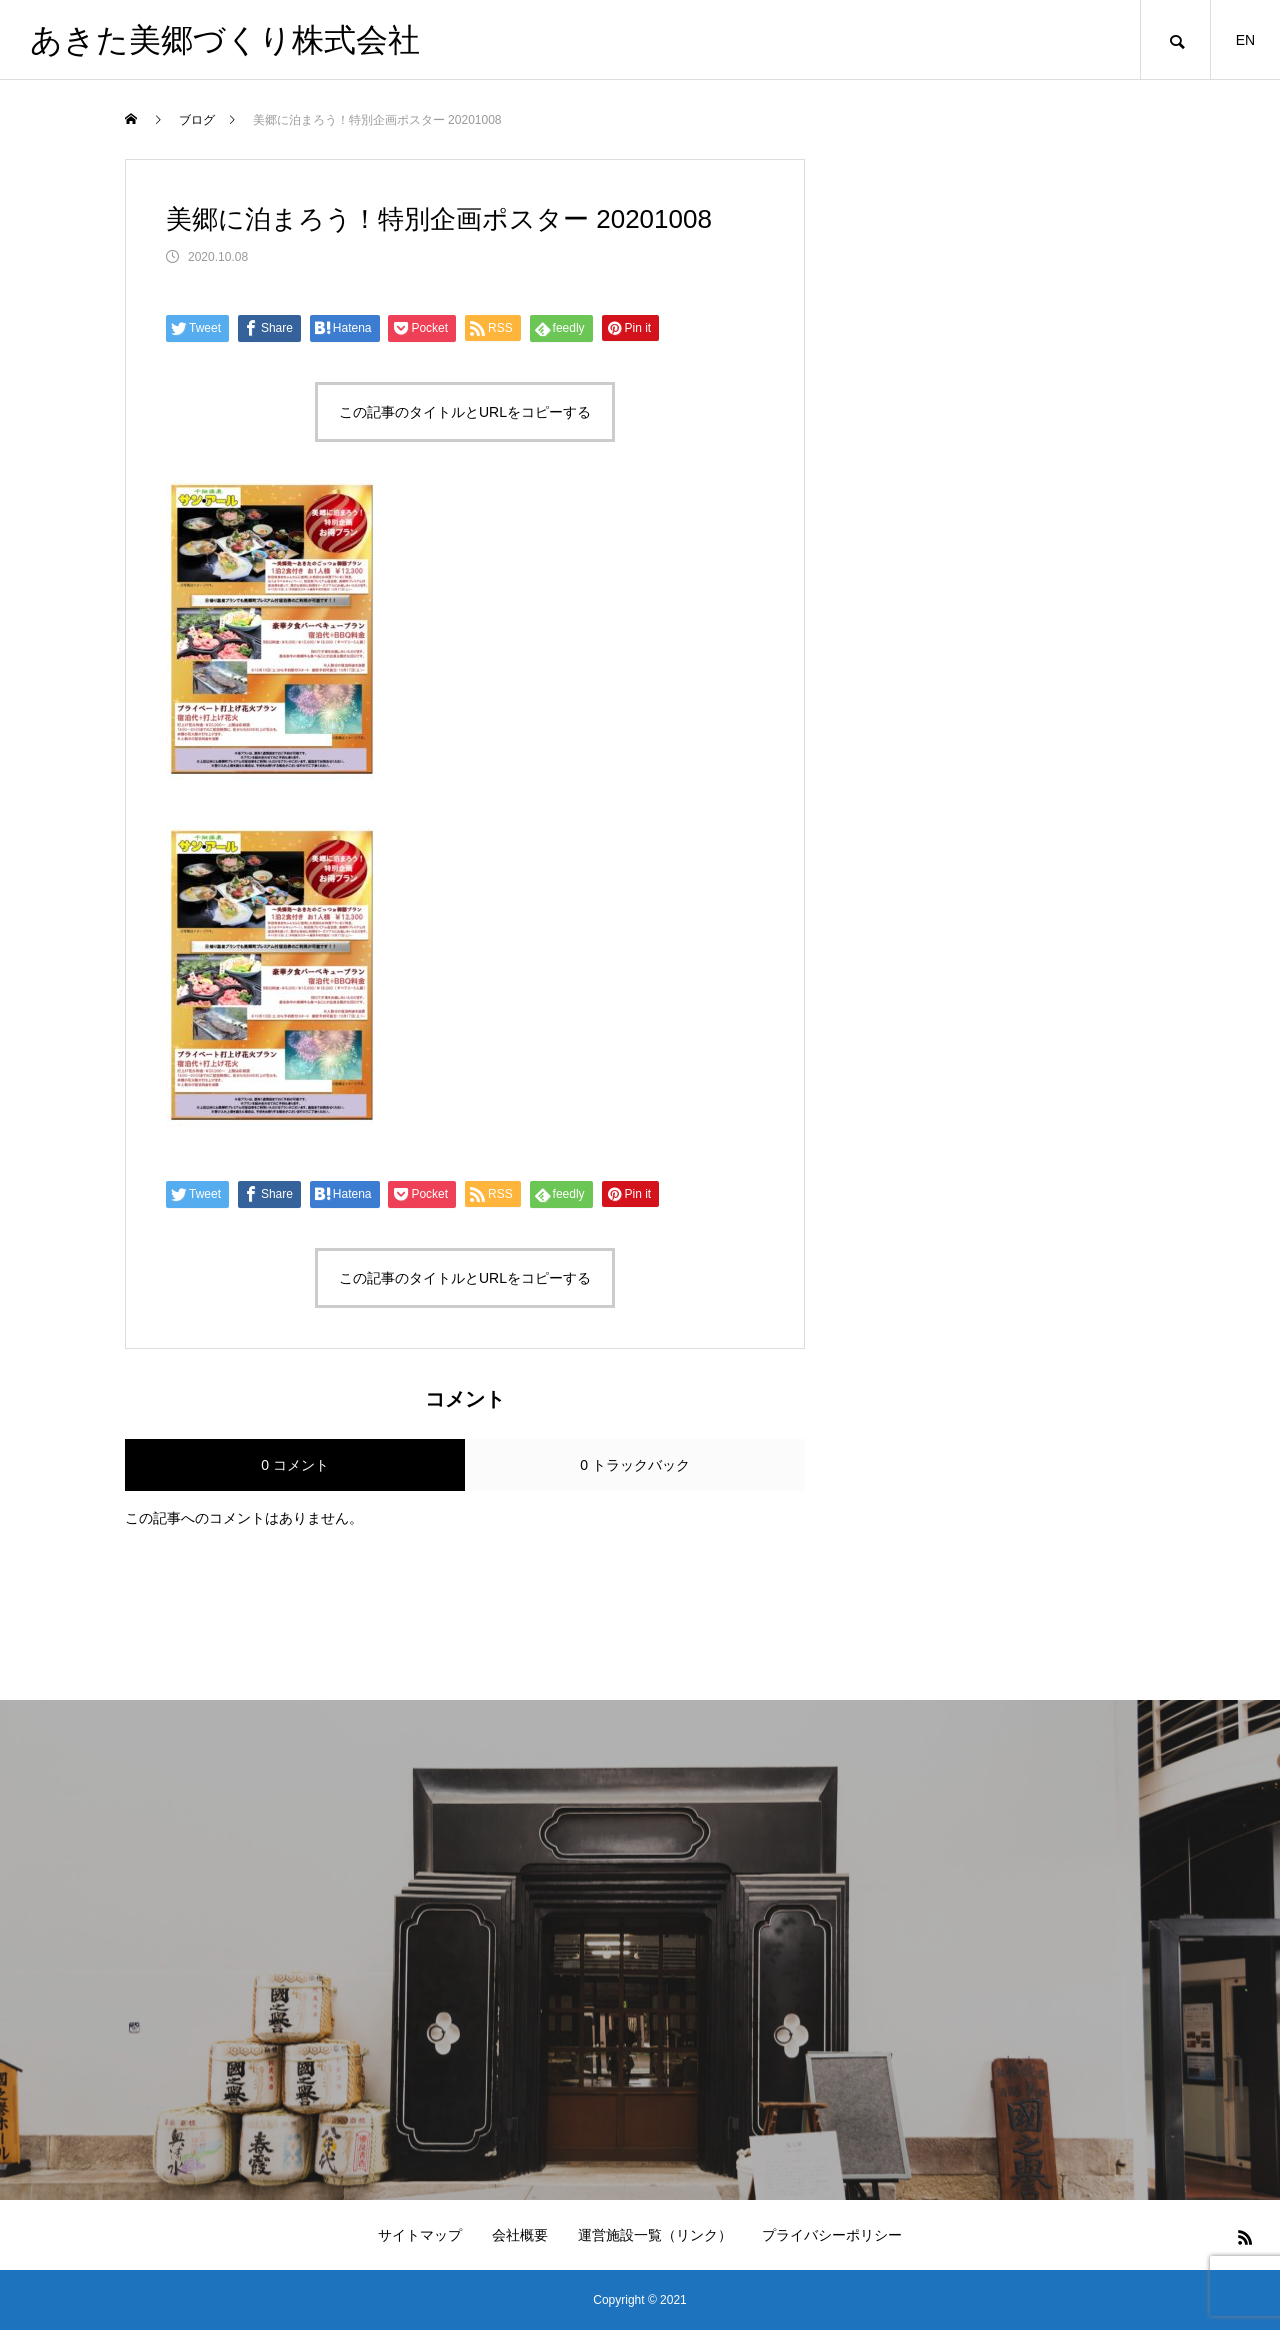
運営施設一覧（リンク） (655, 2235)
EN (1245, 40)
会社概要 (520, 2235)
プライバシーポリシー (832, 2235)
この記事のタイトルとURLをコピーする (465, 412)
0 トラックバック (635, 1465)
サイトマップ (420, 2235)
